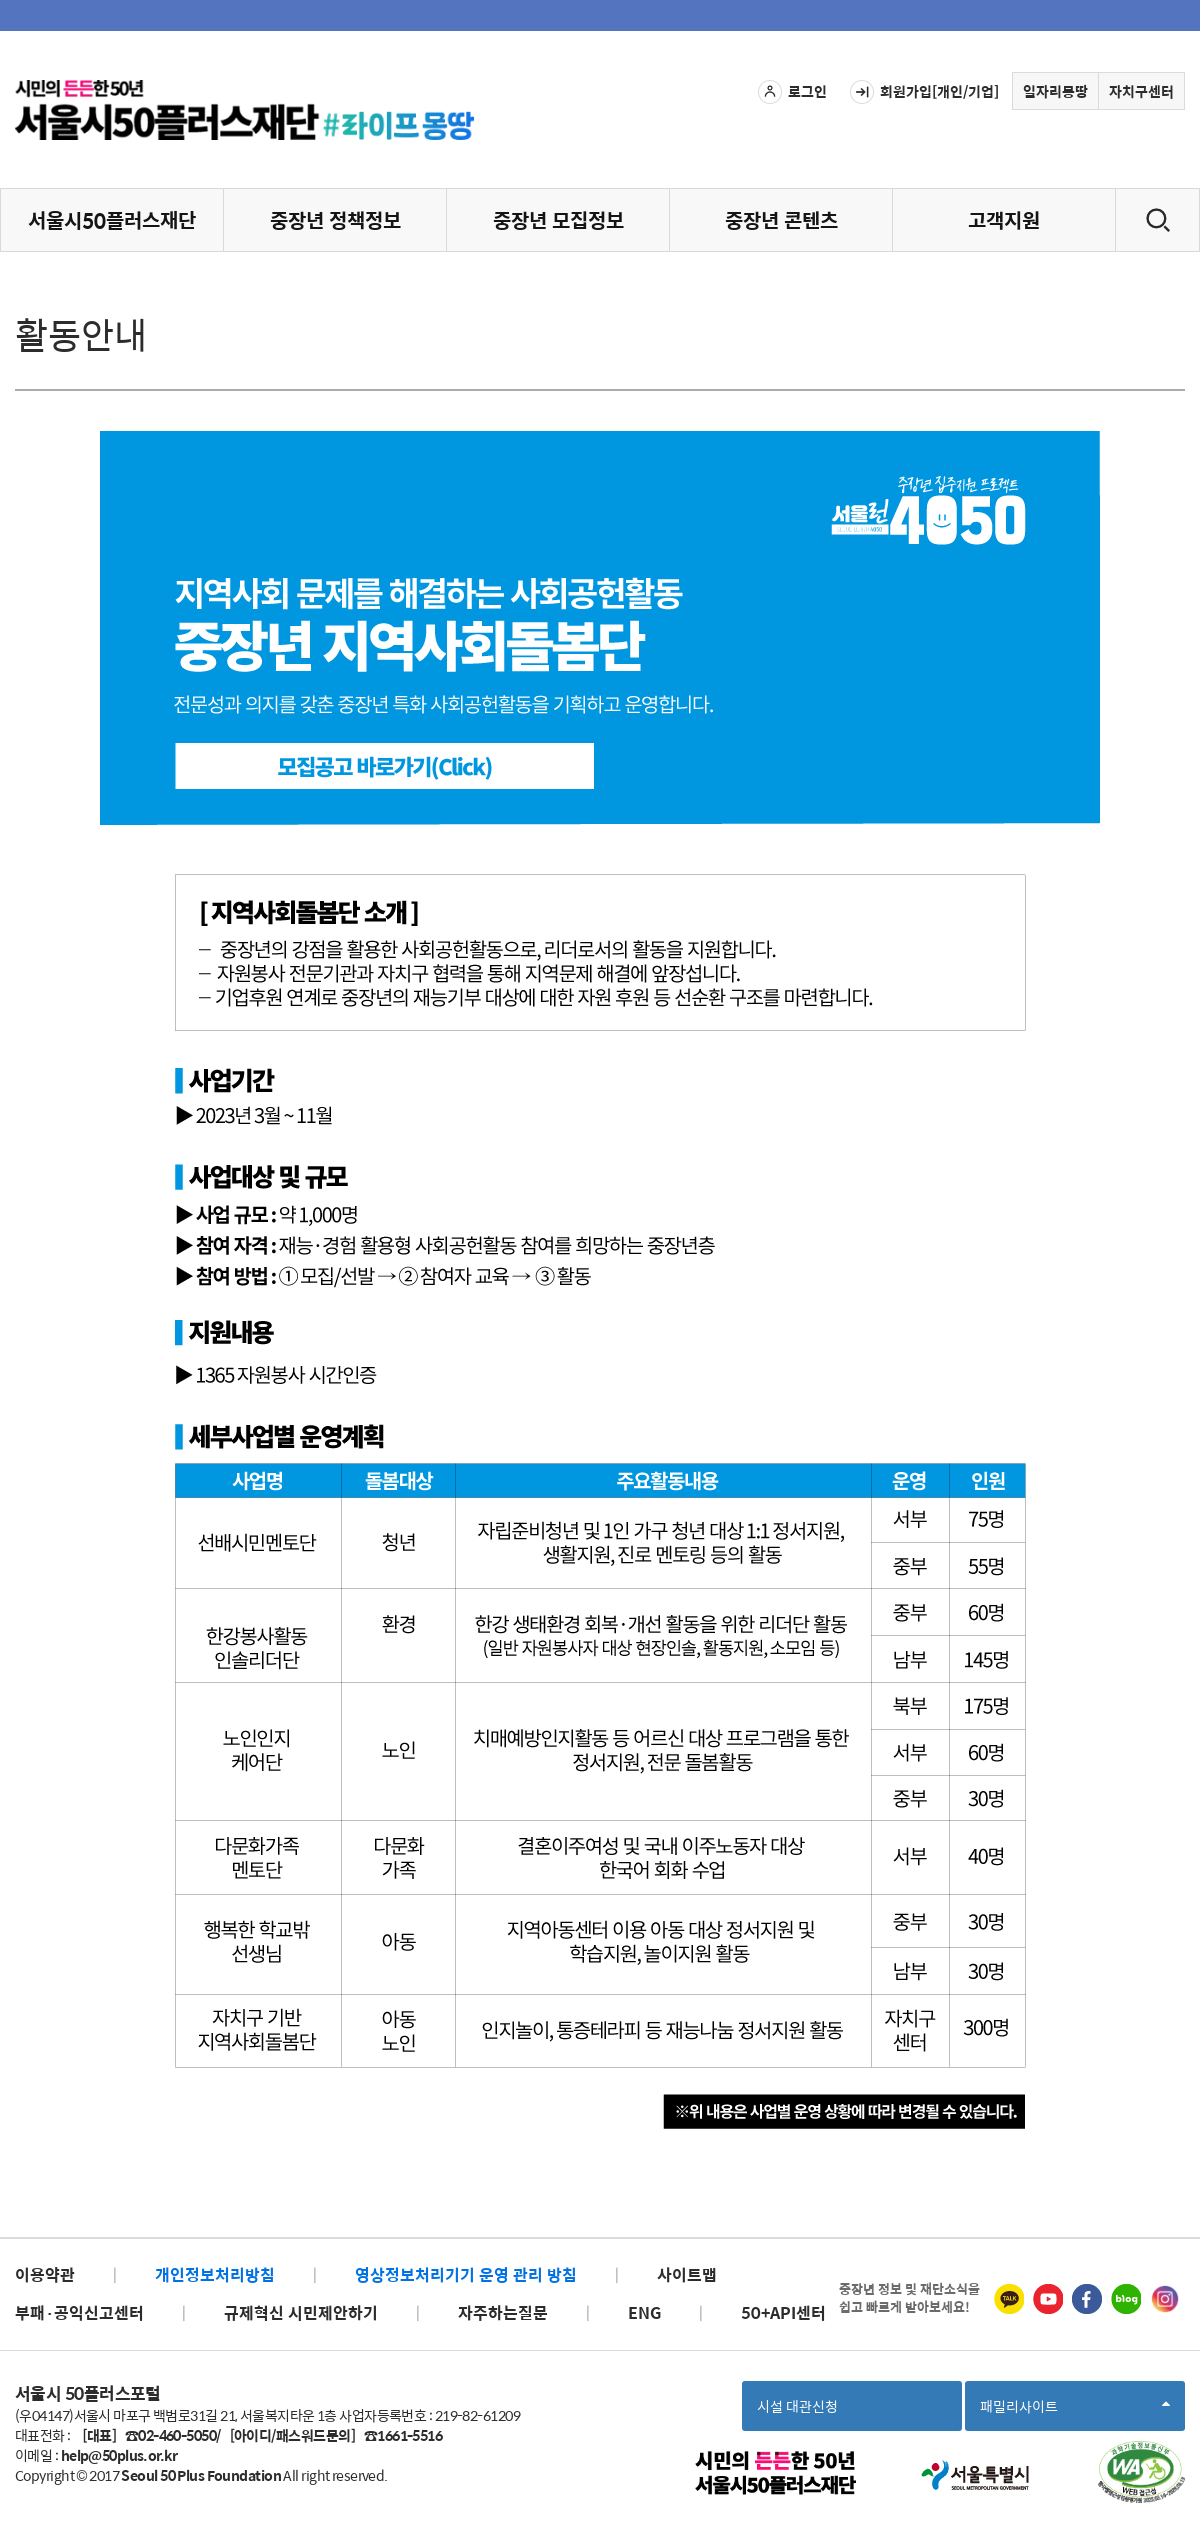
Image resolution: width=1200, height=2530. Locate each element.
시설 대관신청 (797, 2406)
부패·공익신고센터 (79, 2312)
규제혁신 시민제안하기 (301, 2312)
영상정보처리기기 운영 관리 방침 (466, 2274)
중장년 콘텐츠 (781, 219)
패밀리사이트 (1075, 2412)
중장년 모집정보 (558, 219)
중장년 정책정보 (335, 219)
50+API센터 (783, 2312)
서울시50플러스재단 (112, 219)
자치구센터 (1141, 91)
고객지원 (1004, 219)
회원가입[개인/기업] (924, 92)
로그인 (792, 92)
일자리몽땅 (1055, 91)
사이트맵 (687, 2274)
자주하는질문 (503, 2312)
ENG (644, 2312)
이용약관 (45, 2274)
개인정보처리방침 (215, 2274)
